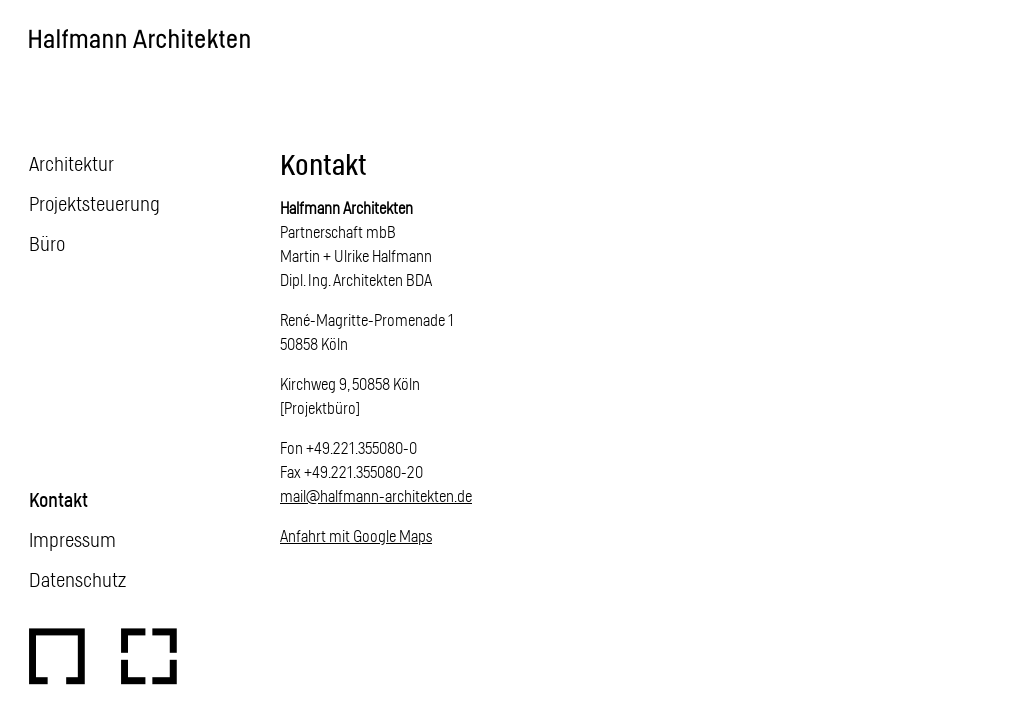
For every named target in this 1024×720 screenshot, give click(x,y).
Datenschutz (77, 579)
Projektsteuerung (94, 203)
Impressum (72, 539)
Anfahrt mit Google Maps (356, 535)
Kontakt (58, 499)
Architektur (71, 163)
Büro (47, 243)
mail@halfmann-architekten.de (376, 495)
